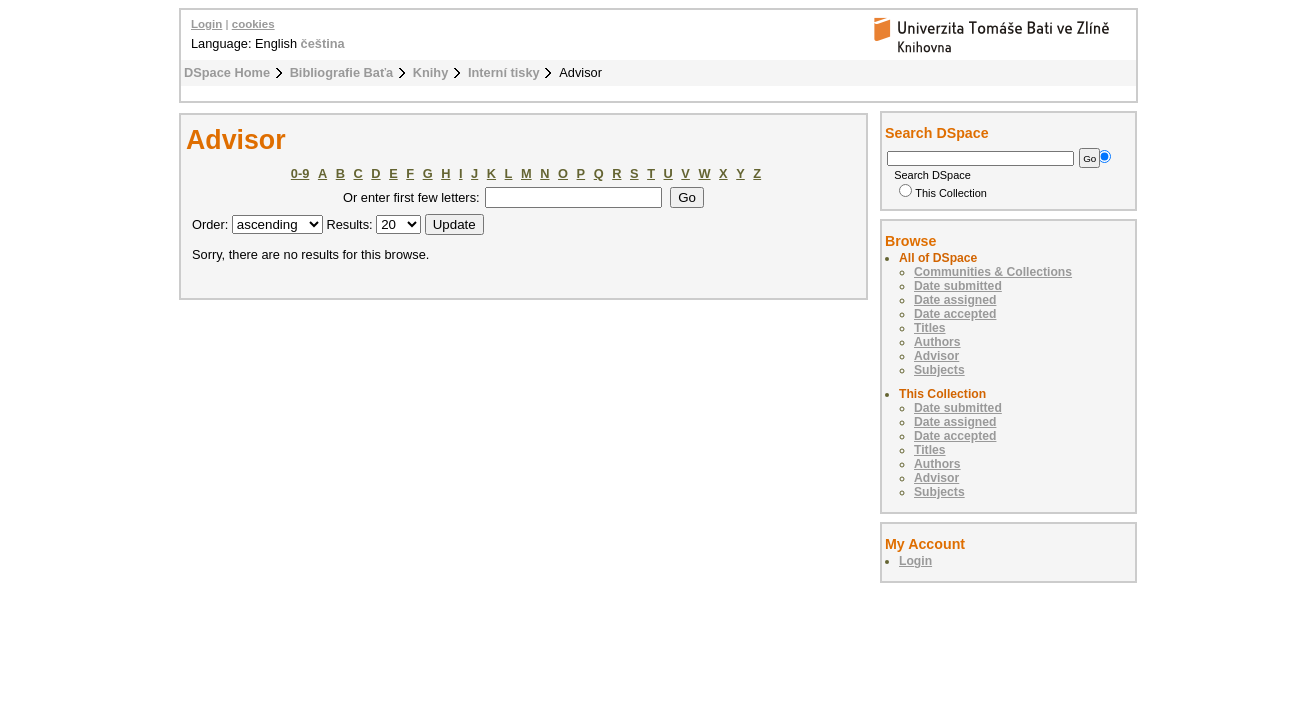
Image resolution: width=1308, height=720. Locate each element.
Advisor (936, 356)
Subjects (939, 370)
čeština (323, 43)
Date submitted (958, 286)
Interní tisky (504, 72)
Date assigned (955, 300)
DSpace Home (227, 72)
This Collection (943, 193)
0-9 (300, 173)
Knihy (431, 72)
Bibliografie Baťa (342, 72)
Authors (937, 342)
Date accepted (955, 314)
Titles (930, 328)
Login (206, 24)
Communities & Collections (993, 272)
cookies (253, 24)
